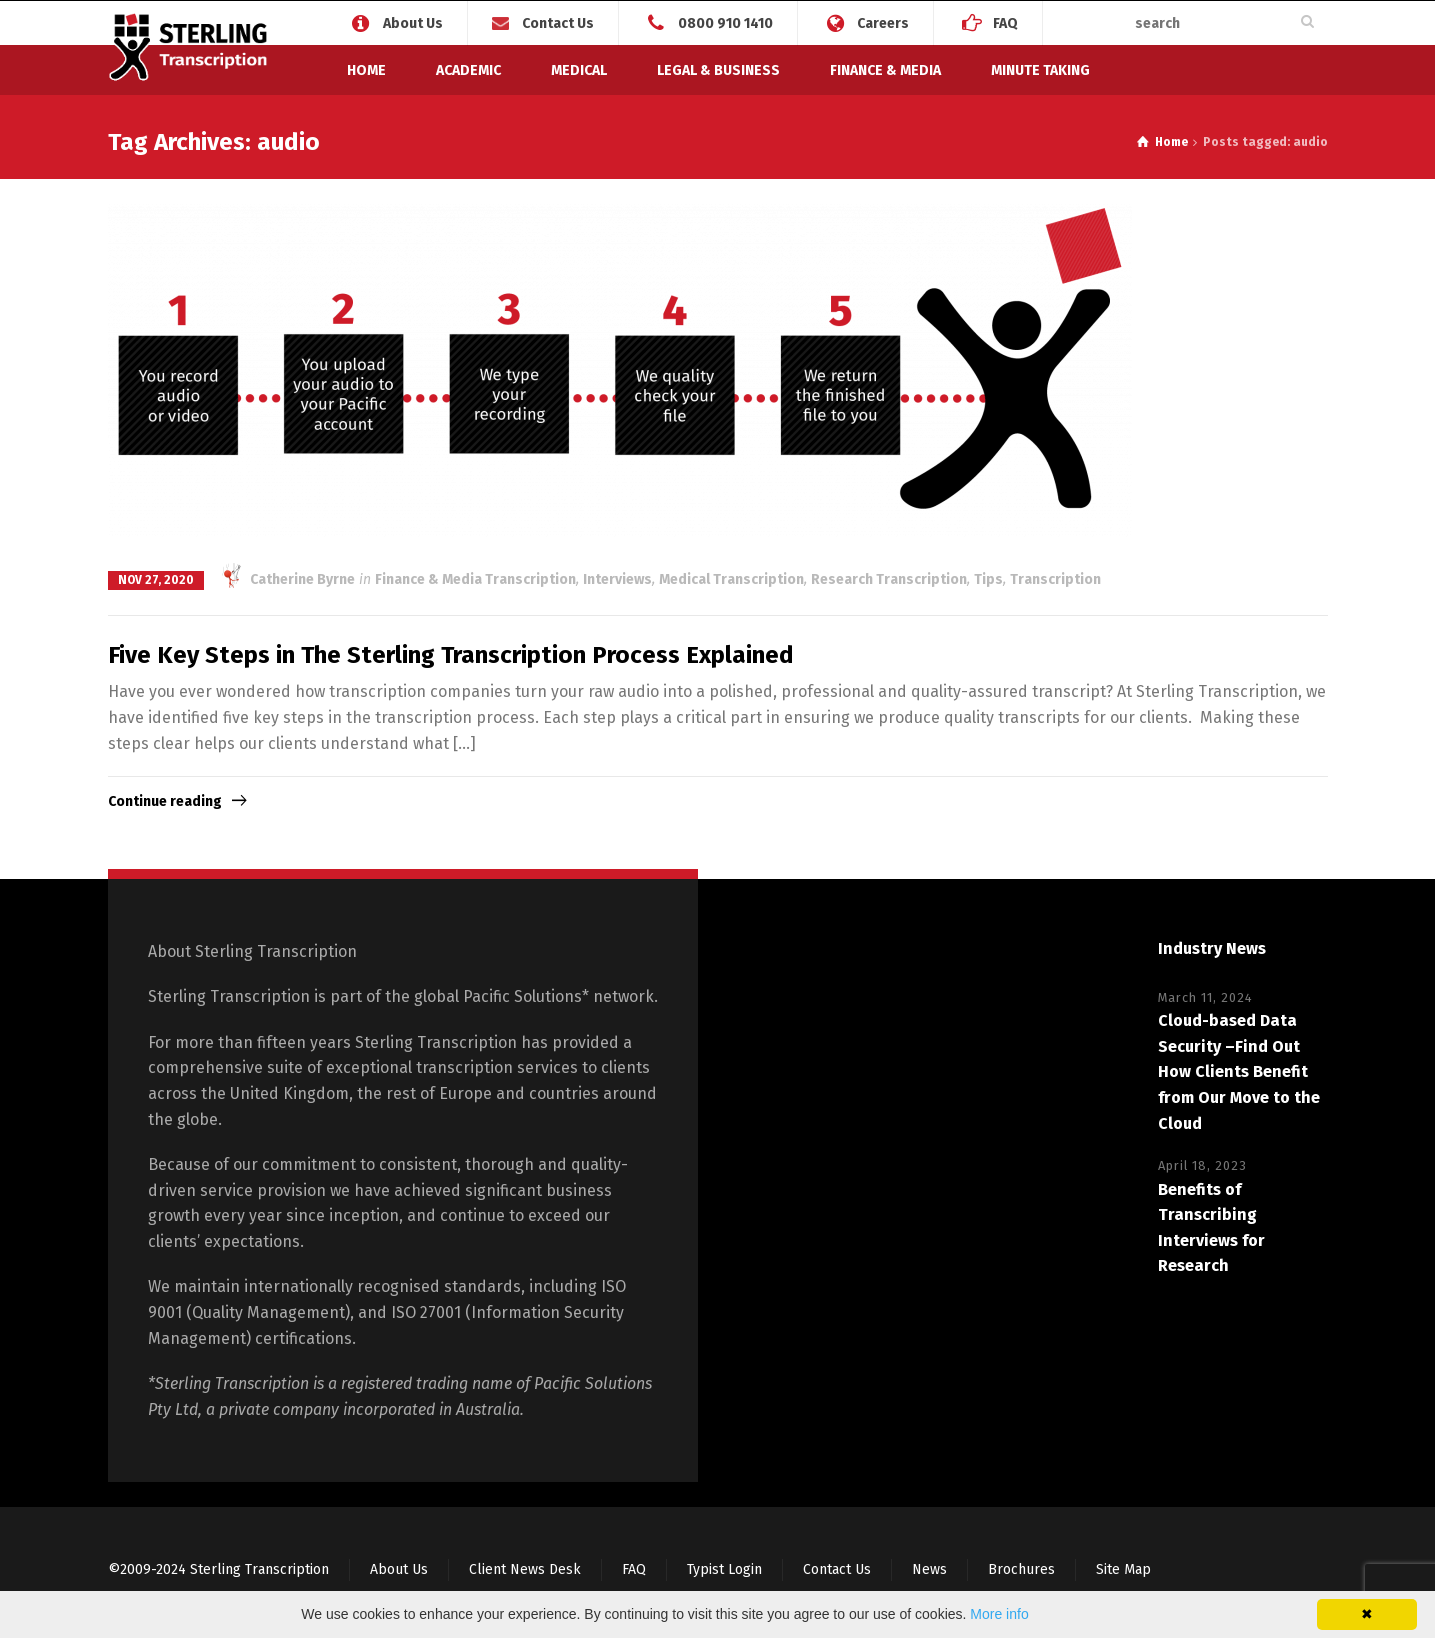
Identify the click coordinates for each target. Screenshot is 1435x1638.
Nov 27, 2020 (156, 580)
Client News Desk (525, 1569)
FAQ (1005, 22)
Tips (988, 579)
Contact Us (558, 23)
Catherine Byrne (287, 579)
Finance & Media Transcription (475, 579)
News (929, 1569)
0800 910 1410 (725, 22)
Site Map (1123, 1569)
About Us (413, 22)
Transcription (1055, 579)
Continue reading (165, 801)
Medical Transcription (731, 579)
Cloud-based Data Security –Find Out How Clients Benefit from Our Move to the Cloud (1239, 1071)
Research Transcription (889, 579)
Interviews (617, 579)
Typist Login (724, 1569)
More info (999, 1614)
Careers (883, 22)
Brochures (1021, 1569)
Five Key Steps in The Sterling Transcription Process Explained (451, 655)
